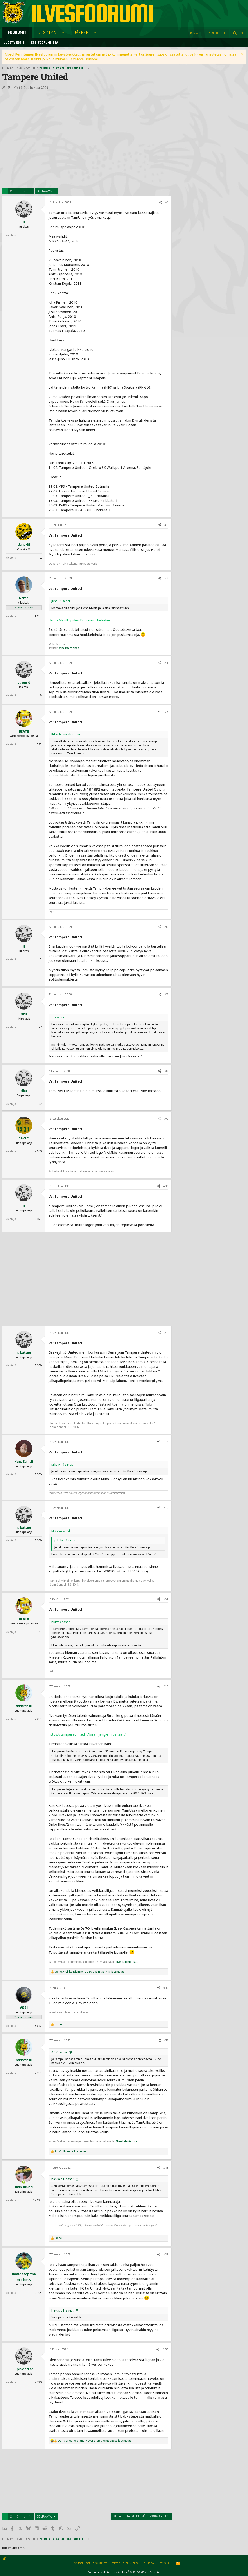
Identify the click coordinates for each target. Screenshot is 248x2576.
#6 (166, 927)
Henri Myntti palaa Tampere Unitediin (79, 620)
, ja (71, 2151)
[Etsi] (238, 33)
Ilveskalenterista (126, 1962)
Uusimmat (48, 33)
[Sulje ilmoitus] (241, 54)
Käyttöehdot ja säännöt (90, 2563)
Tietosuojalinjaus (125, 2563)
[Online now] (24, 2182)
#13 (165, 1508)
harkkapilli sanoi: (62, 2179)
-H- (9, 87)
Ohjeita (149, 2563)
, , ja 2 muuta (90, 1972)
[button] (63, 32)
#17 (166, 2041)
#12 (165, 1442)
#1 (166, 202)
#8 (166, 1071)
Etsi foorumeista (44, 42)
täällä (25, 59)
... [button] (24, 191)
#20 (165, 2349)
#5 (166, 712)
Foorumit (17, 33)
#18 (165, 2168)
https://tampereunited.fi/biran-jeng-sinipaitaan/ (87, 1734)
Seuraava (44, 191)
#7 (166, 995)
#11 (166, 1333)
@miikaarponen (69, 648)
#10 (165, 1186)
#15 (165, 1686)
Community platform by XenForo (124, 2572)
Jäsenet (82, 33)
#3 (166, 578)
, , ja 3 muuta (95, 2441)
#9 (166, 1119)
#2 (166, 525)
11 (30, 191)
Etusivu (165, 2563)
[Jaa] (160, 203)
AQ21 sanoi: (59, 2052)
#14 (165, 1599)
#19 (165, 2254)
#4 (166, 663)
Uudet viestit (13, 42)
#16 (165, 1988)
